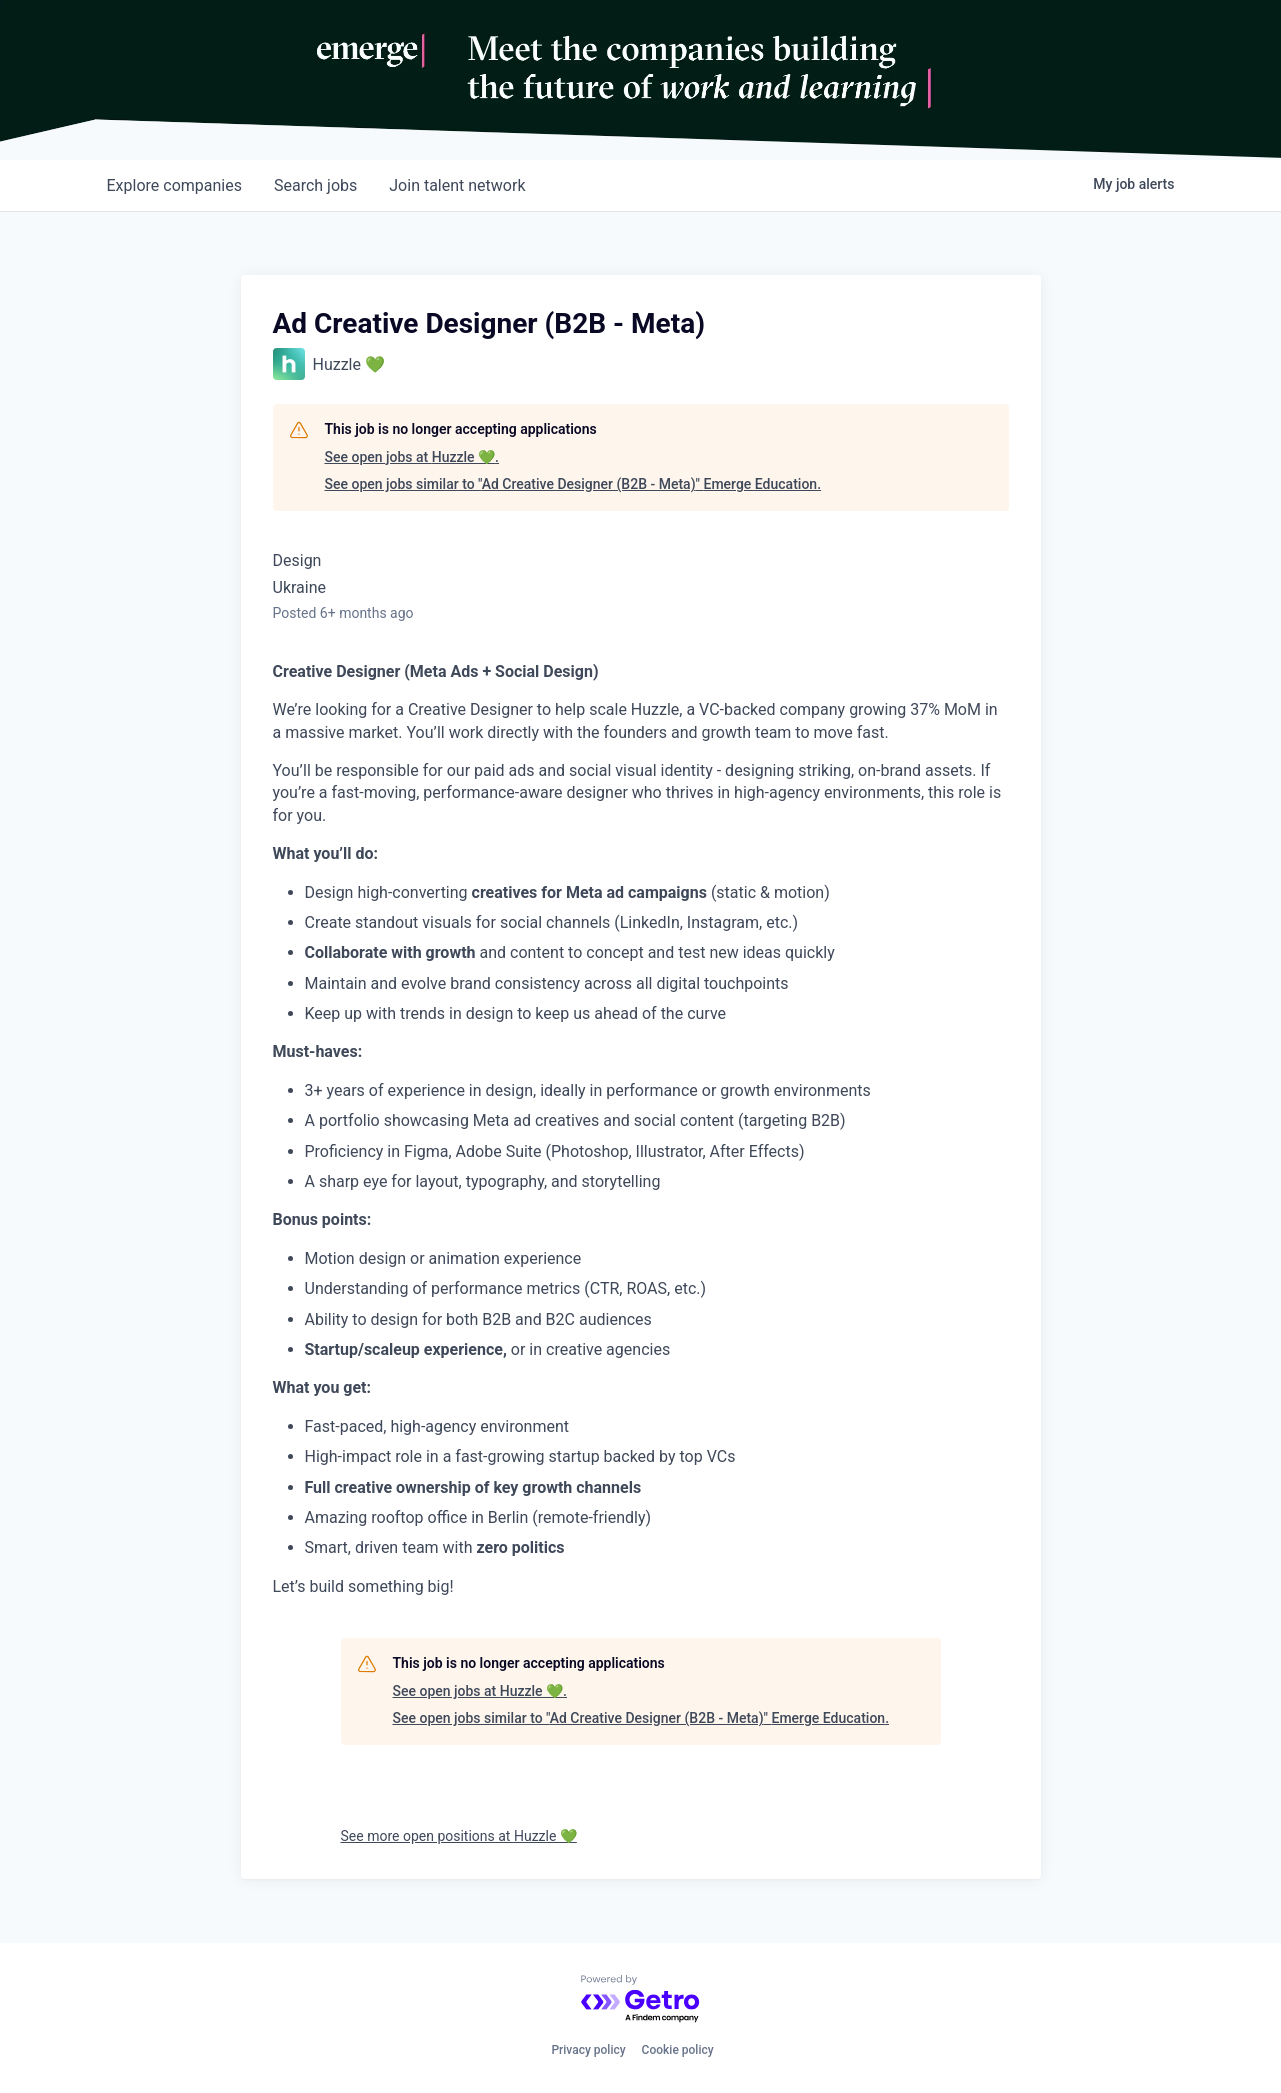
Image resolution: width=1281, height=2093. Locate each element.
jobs (315, 185)
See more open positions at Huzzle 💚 (459, 1836)
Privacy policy (588, 2050)
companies (174, 185)
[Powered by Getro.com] (641, 1999)
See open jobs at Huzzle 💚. (412, 457)
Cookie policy (678, 2050)
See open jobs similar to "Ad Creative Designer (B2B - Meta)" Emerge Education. (573, 484)
